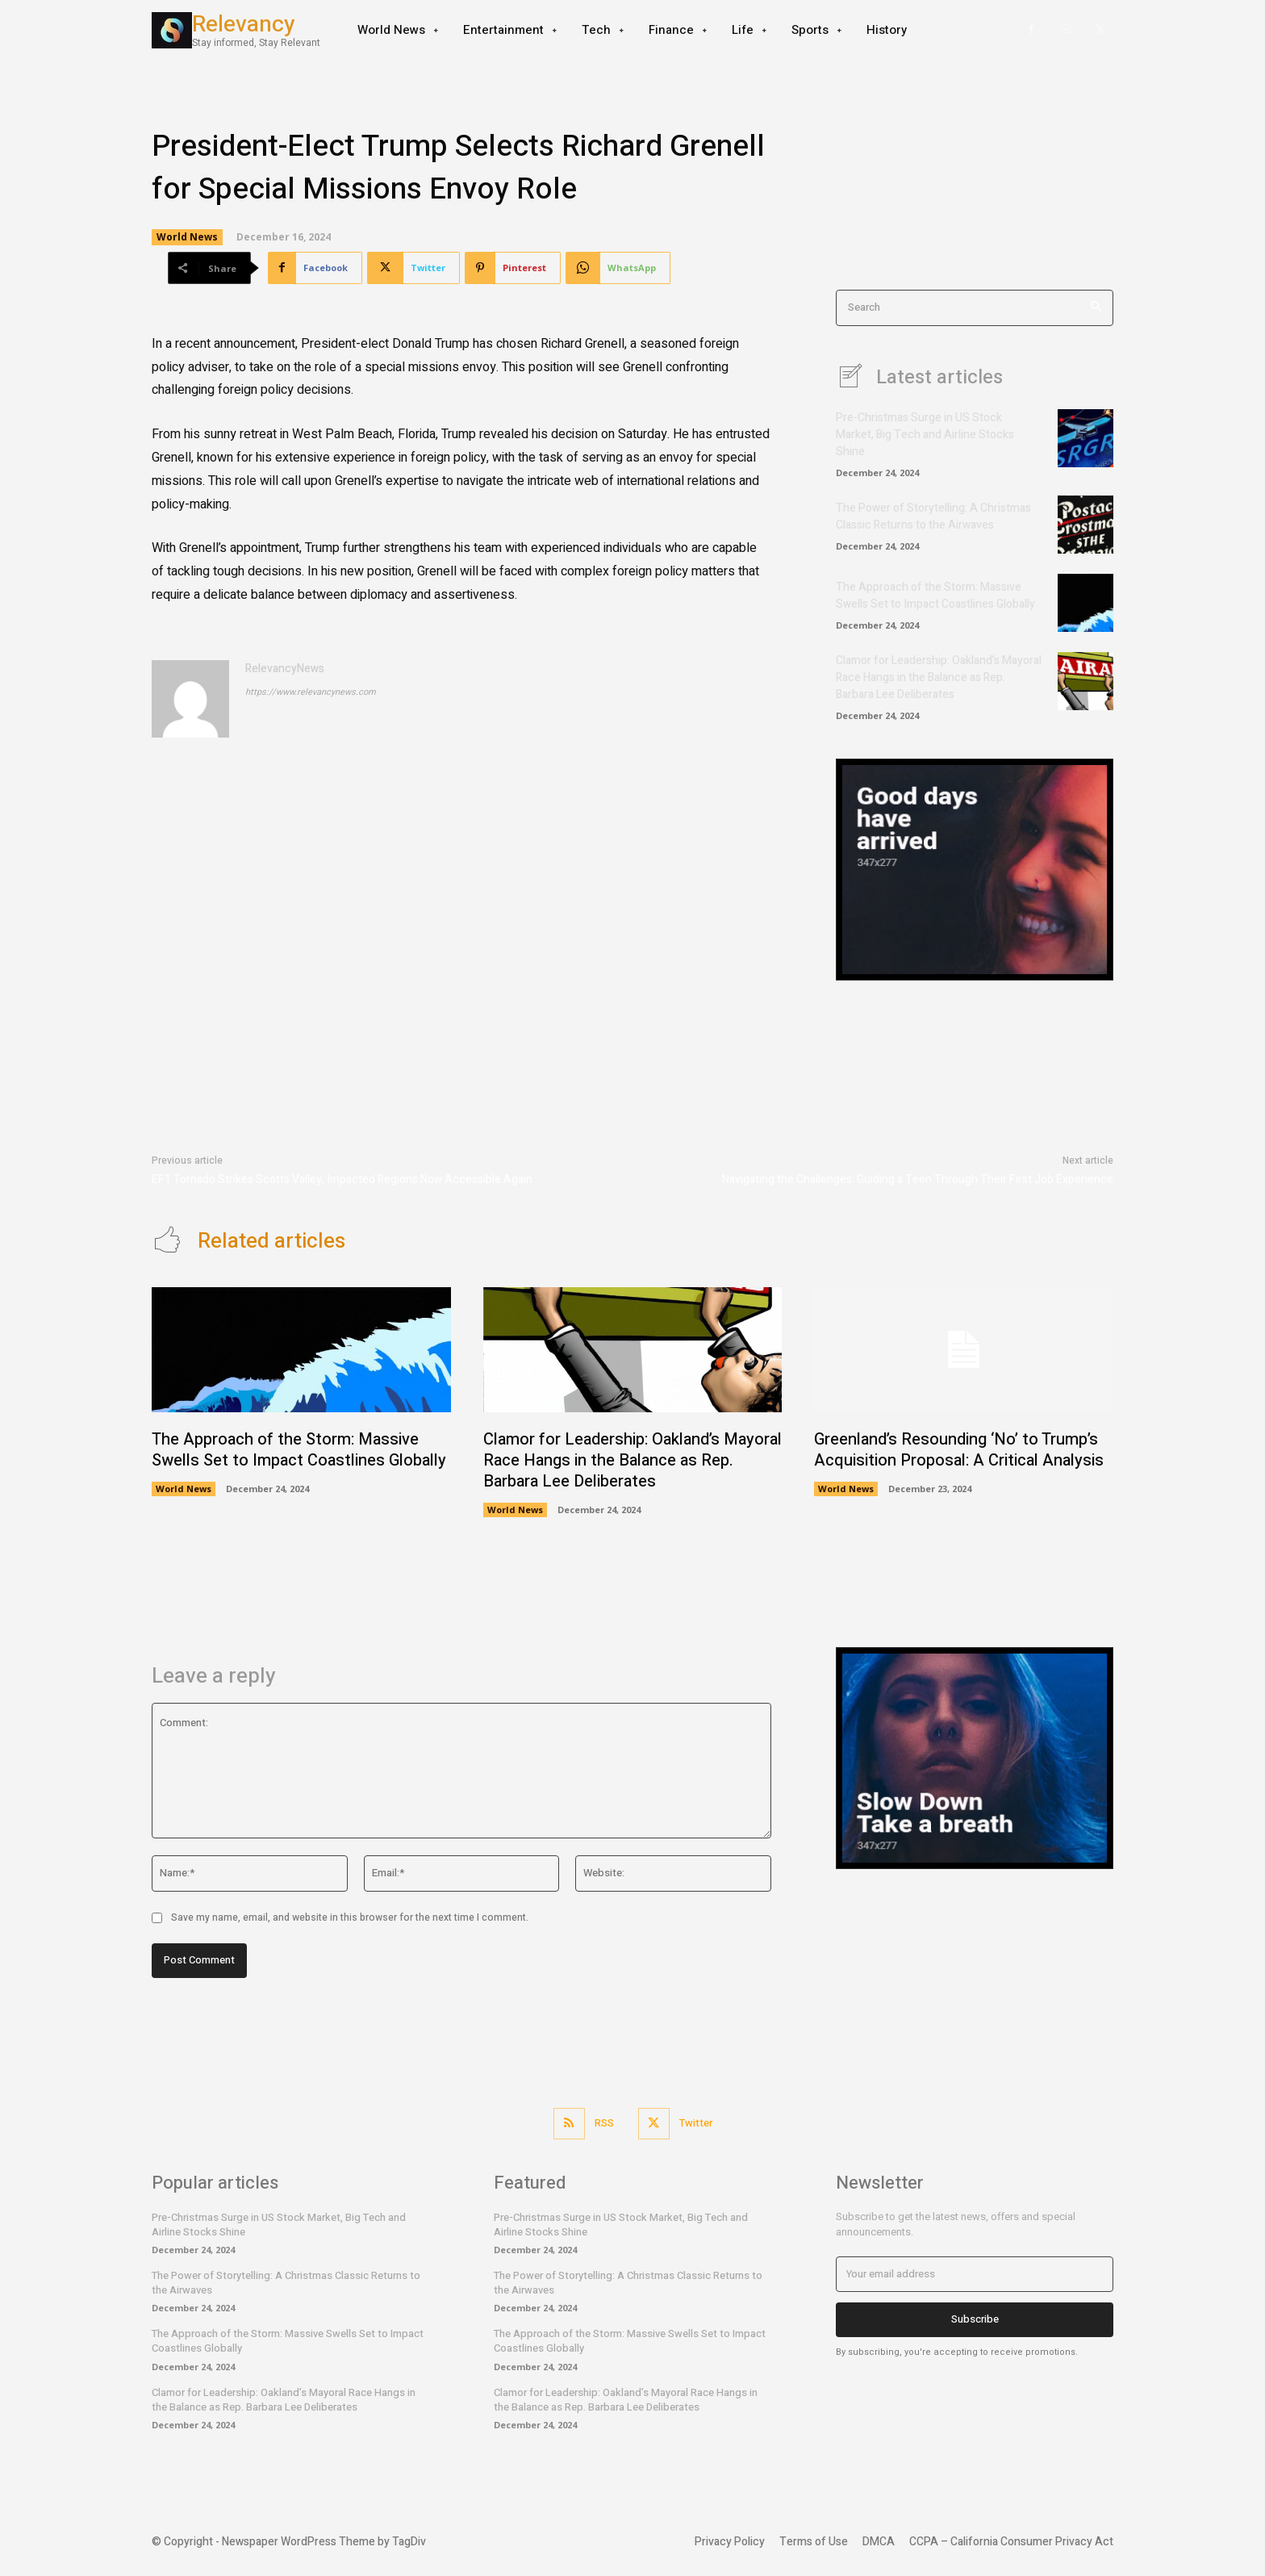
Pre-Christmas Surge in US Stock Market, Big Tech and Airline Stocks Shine (925, 434)
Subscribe (975, 2319)
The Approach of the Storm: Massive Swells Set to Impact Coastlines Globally (935, 596)
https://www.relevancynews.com (310, 692)
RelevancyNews (284, 668)
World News (187, 237)
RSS (604, 2123)
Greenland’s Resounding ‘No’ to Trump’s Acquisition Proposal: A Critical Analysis (959, 1450)
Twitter (695, 2123)
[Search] (1096, 308)
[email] (974, 2274)
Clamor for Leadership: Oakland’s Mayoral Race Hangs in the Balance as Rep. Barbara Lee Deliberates (939, 677)
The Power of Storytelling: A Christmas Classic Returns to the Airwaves (933, 516)
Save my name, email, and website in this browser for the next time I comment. (349, 1917)
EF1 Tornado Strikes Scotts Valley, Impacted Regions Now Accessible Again (342, 1179)
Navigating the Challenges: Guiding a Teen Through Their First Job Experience (917, 1179)
